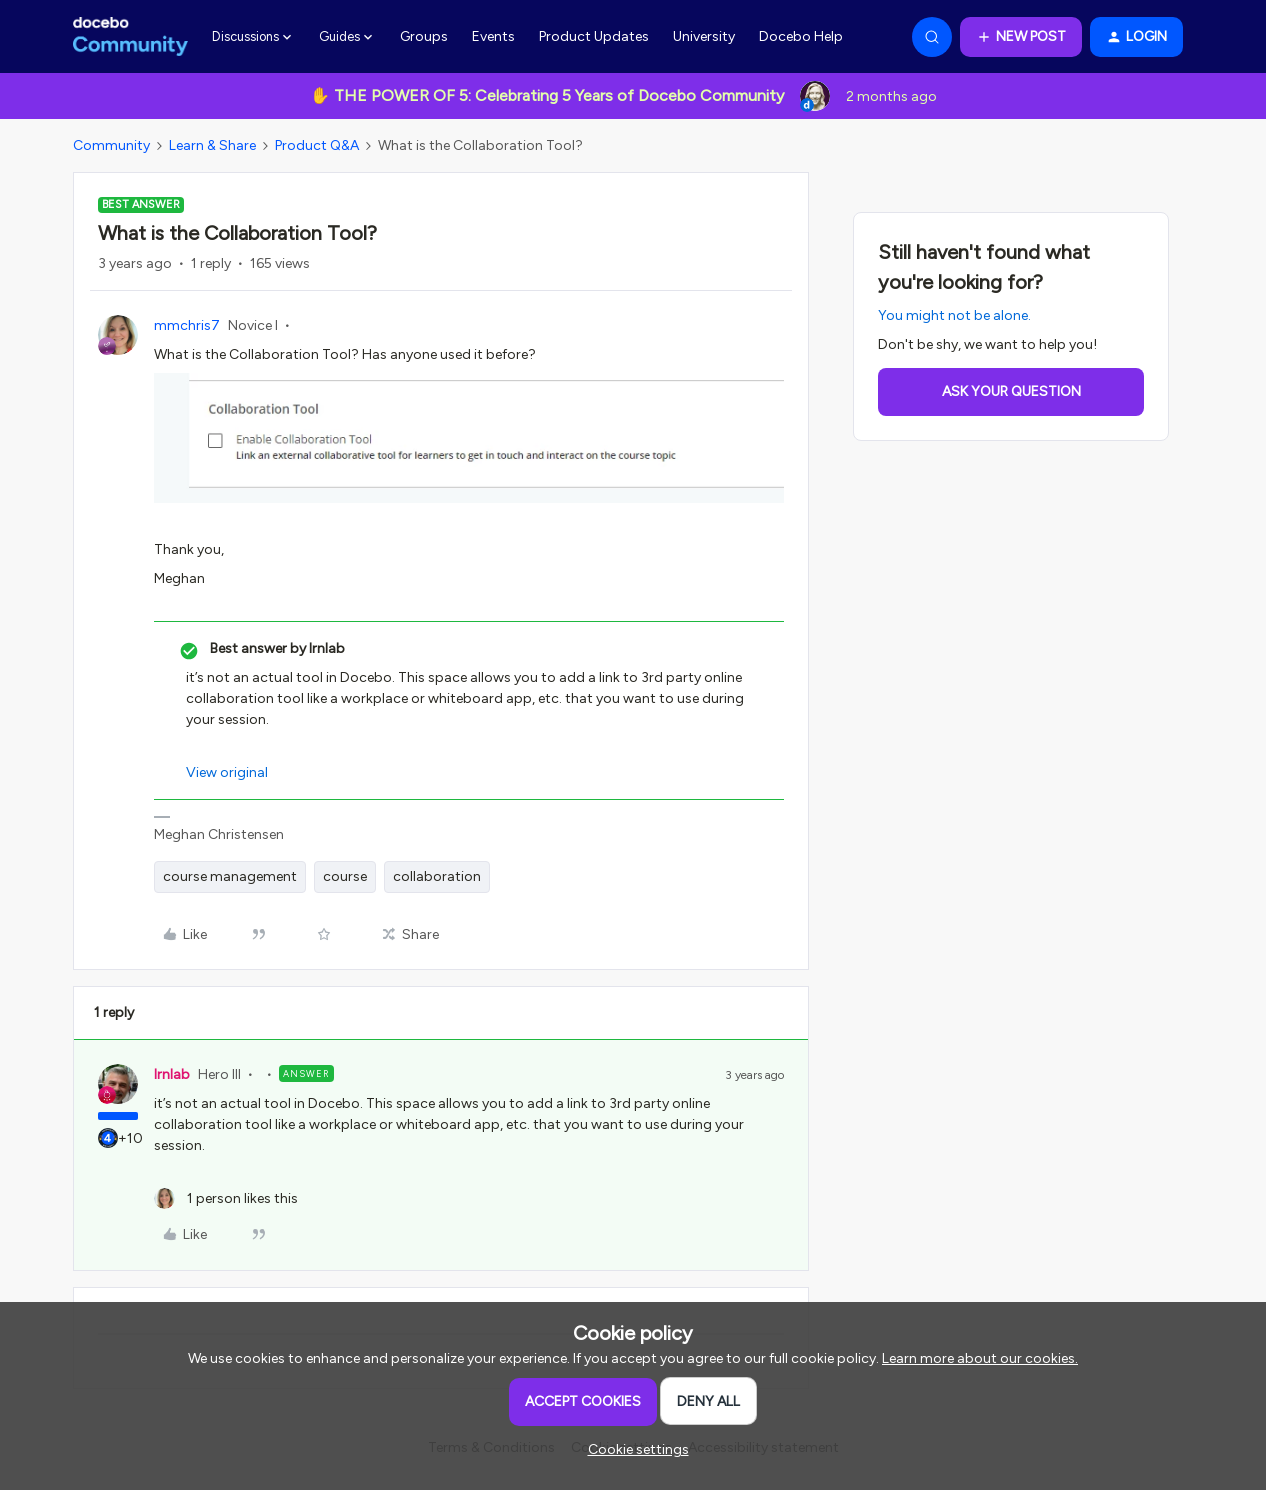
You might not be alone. (954, 315)
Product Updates (594, 36)
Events (493, 36)
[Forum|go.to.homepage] (130, 37)
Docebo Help (801, 36)
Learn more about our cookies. (980, 1358)
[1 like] (226, 1198)
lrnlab (172, 1074)
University (704, 36)
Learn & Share (212, 145)
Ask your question (1011, 391)
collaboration (437, 876)
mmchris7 (187, 325)
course (345, 876)
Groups (424, 36)
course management (230, 876)
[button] (1021, 37)
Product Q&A (317, 145)
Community (111, 145)
